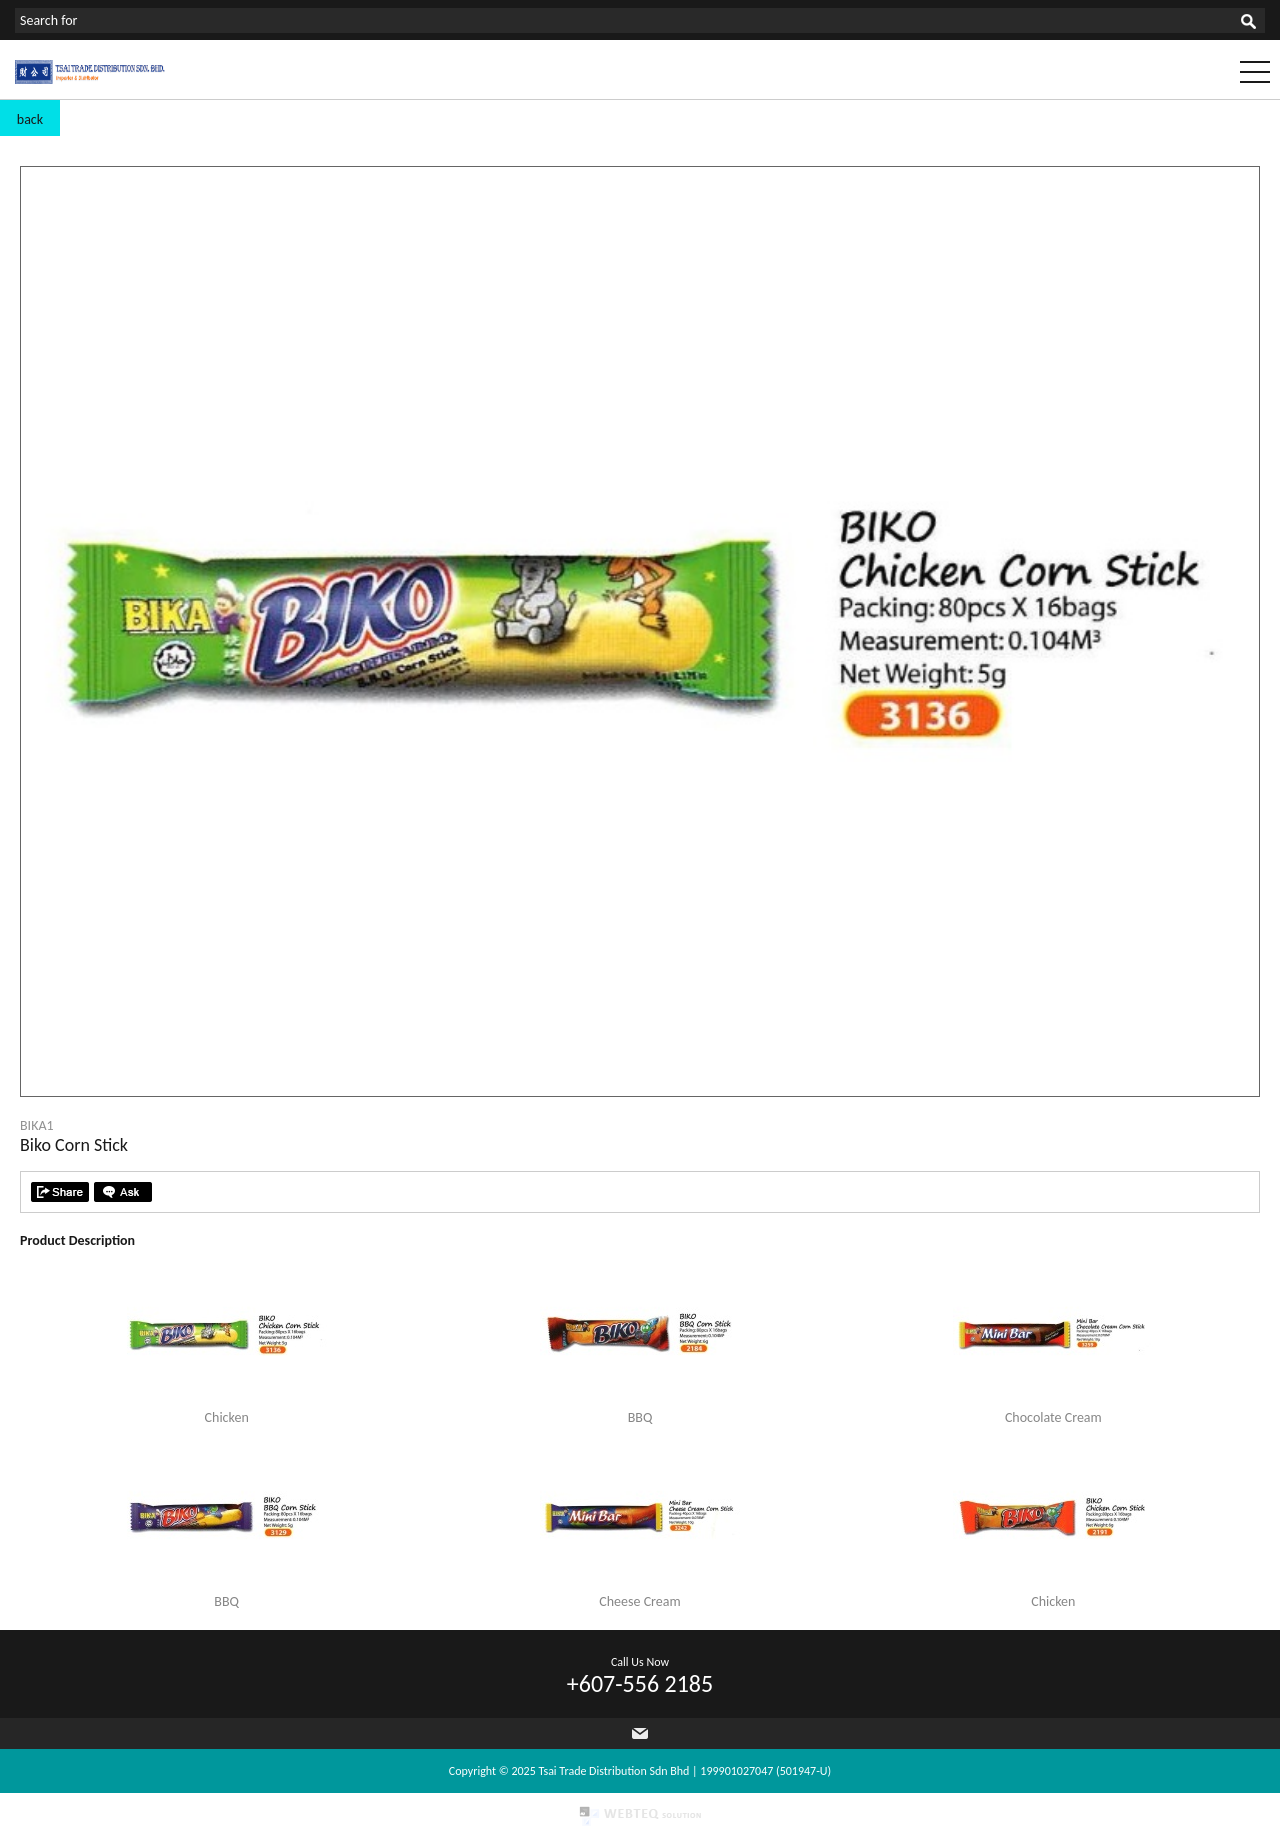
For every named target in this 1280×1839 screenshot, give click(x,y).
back (30, 119)
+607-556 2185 (640, 1683)
